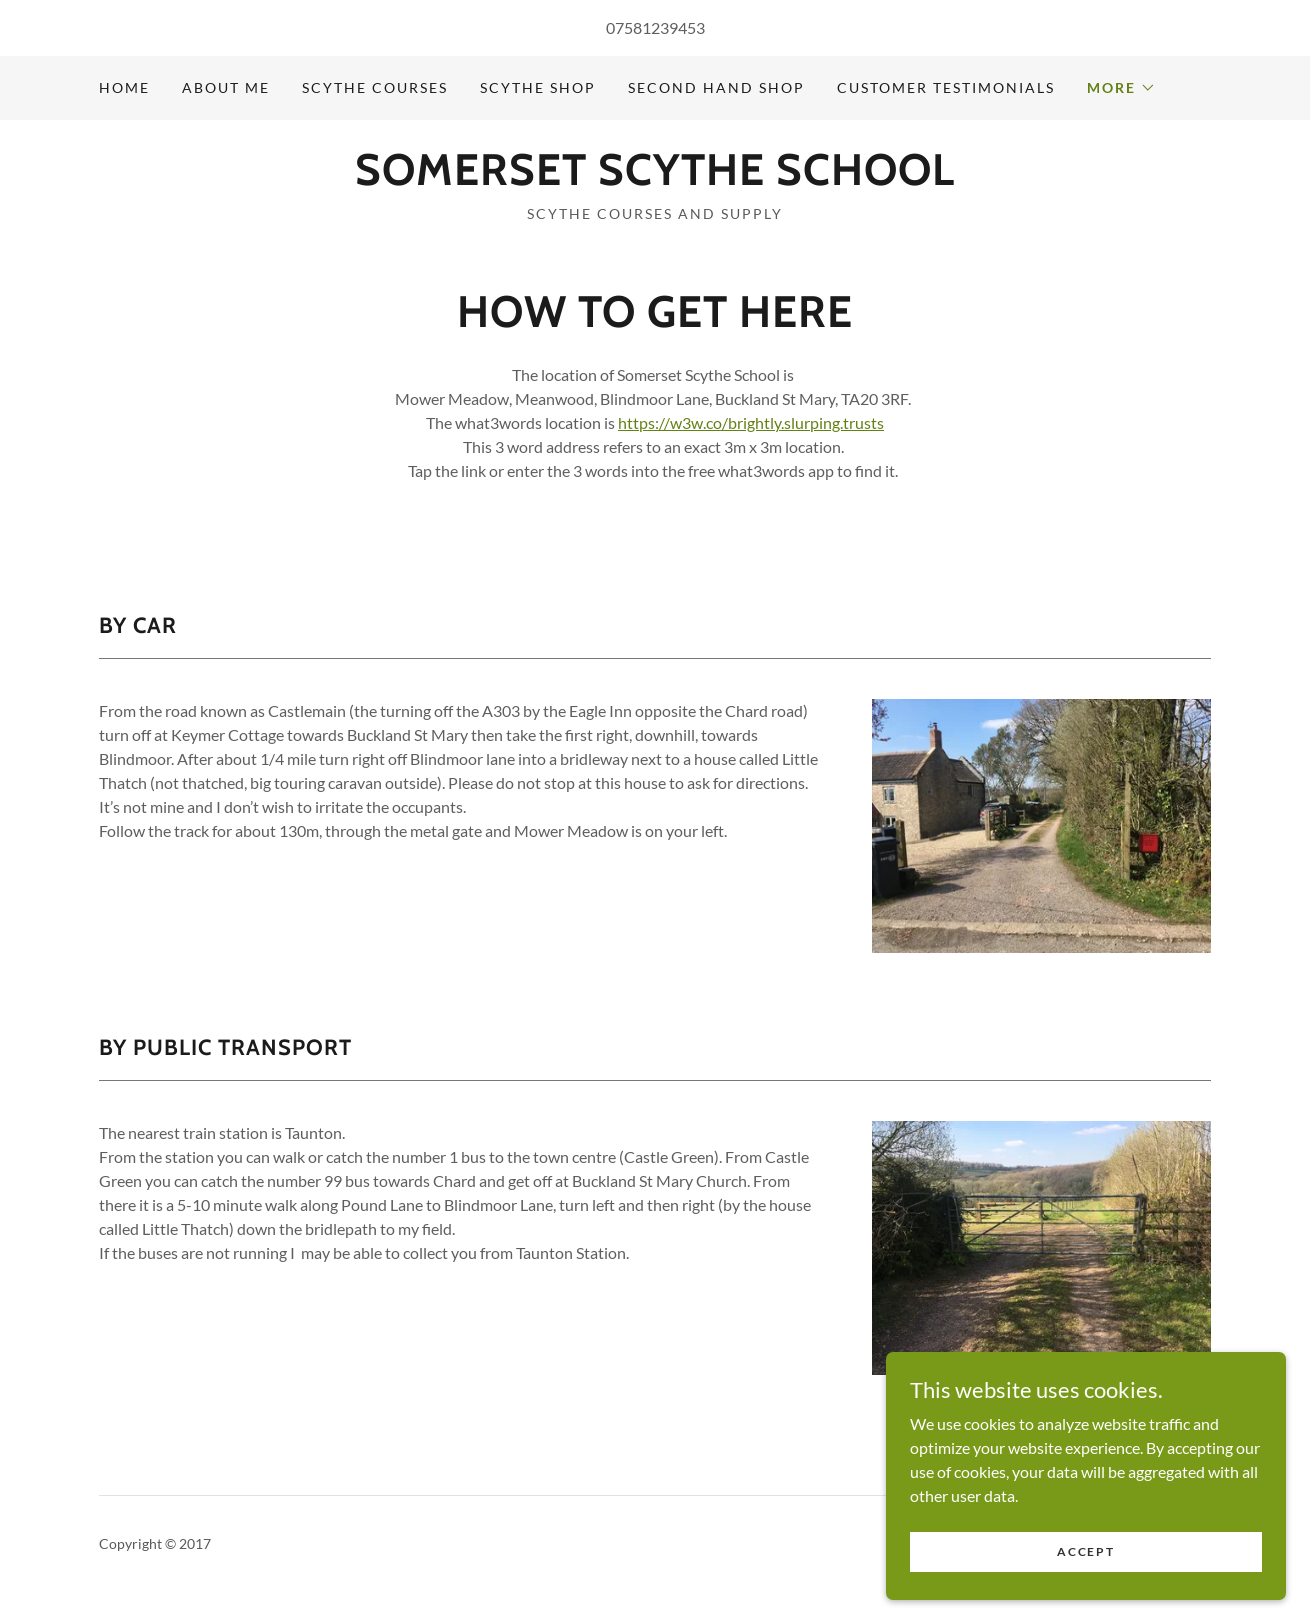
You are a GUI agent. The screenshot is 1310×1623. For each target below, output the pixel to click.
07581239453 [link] (655, 27)
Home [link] (124, 87)
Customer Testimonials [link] (946, 87)
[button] (1121, 88)
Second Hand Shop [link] (716, 87)
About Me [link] (226, 87)
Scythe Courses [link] (375, 87)
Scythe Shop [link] (538, 87)
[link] (655, 178)
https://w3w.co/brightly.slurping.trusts (751, 422)
